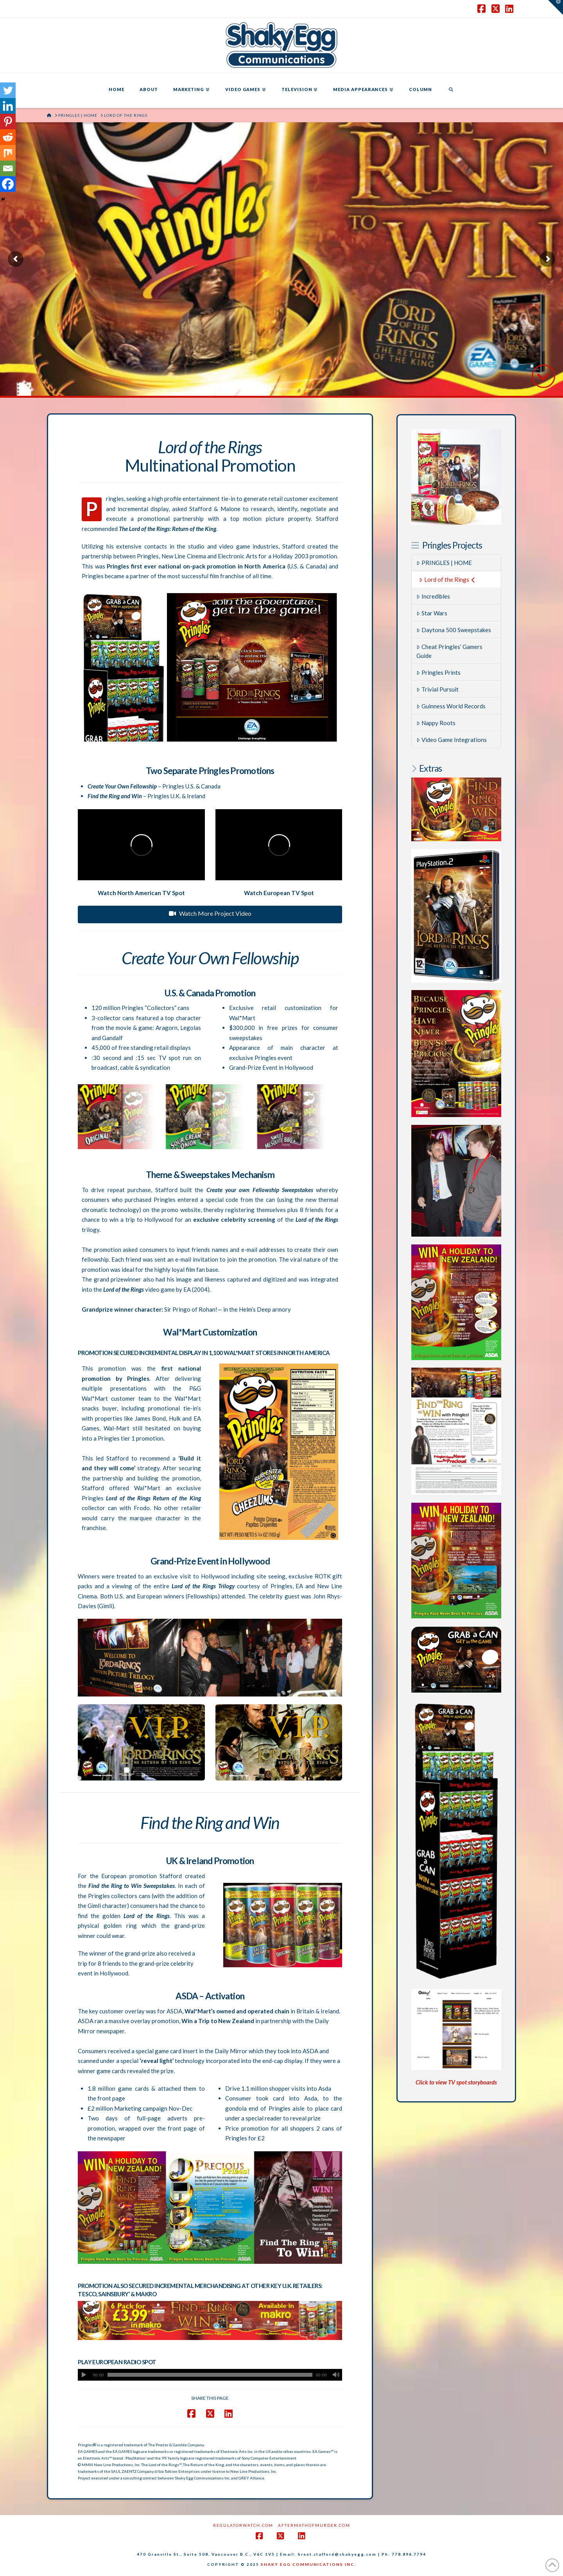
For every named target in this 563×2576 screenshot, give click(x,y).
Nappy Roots (435, 722)
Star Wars (431, 613)
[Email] (8, 168)
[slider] (210, 2375)
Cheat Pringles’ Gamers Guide (449, 651)
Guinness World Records (451, 706)
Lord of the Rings (447, 579)
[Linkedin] (8, 106)
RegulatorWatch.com (243, 2525)
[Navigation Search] (450, 90)
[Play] (84, 2375)
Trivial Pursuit (437, 689)
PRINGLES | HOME (444, 562)
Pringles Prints (438, 672)
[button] (555, 7)
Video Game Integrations (451, 739)
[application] (210, 2375)
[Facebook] (8, 184)
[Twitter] (8, 90)
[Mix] (8, 153)
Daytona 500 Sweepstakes (453, 629)
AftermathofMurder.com (314, 2525)
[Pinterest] (8, 121)
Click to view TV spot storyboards (456, 2082)
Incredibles (433, 596)
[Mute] (336, 2375)
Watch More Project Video (210, 913)
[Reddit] (8, 137)
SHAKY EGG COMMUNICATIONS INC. (308, 2564)
